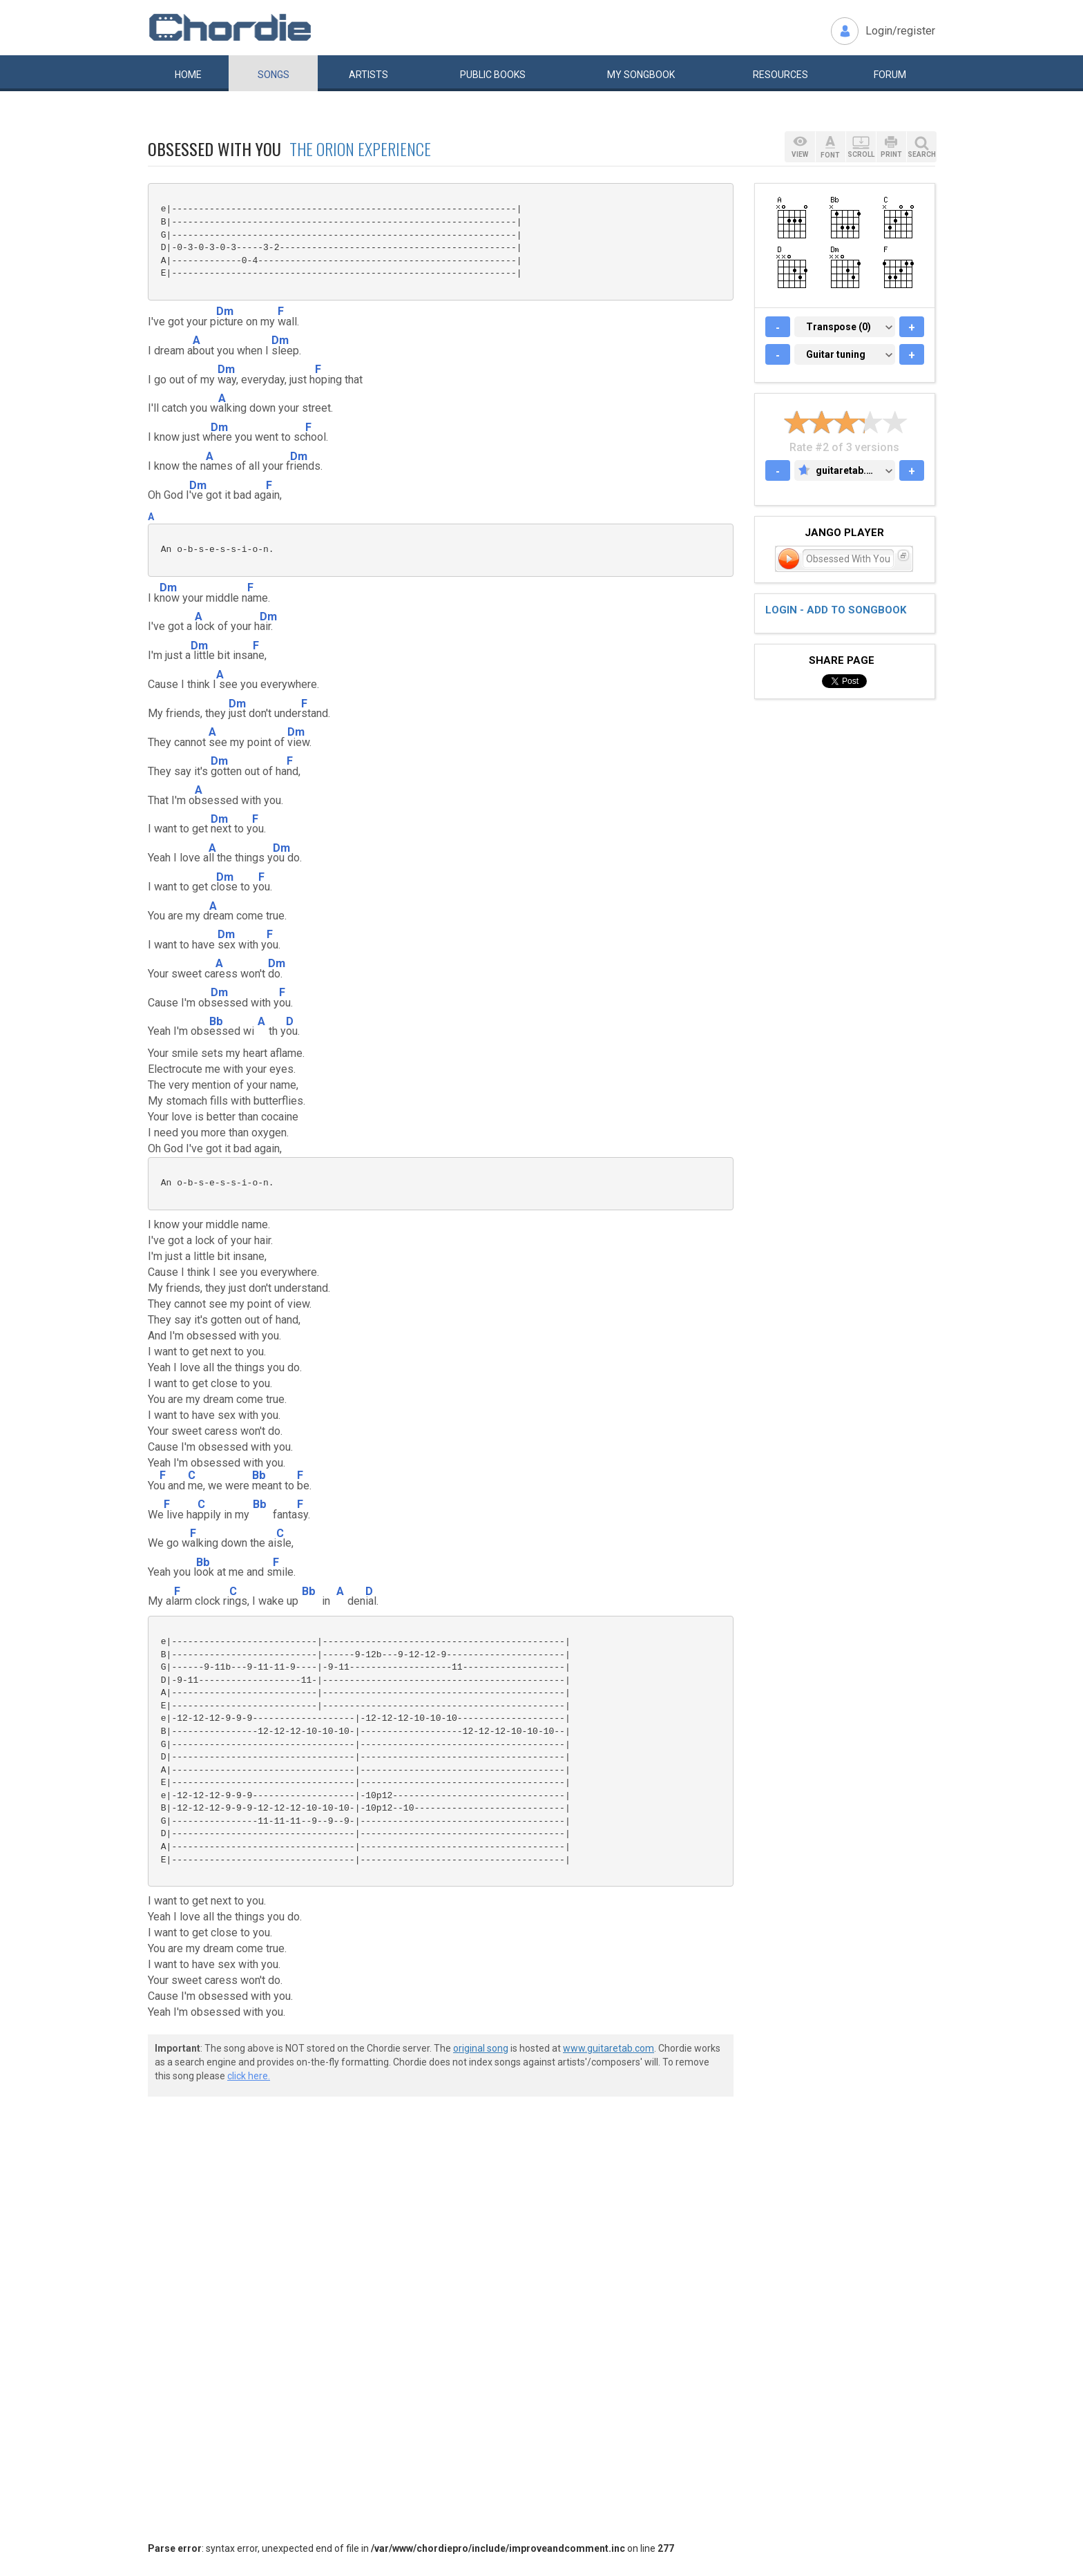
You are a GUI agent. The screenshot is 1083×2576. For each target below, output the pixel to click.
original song (480, 2048)
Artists (368, 74)
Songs (273, 74)
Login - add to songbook (835, 610)
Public (493, 74)
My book (641, 74)
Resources (780, 74)
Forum (890, 74)
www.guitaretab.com (608, 2048)
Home (188, 74)
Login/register (900, 30)
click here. (248, 2075)
